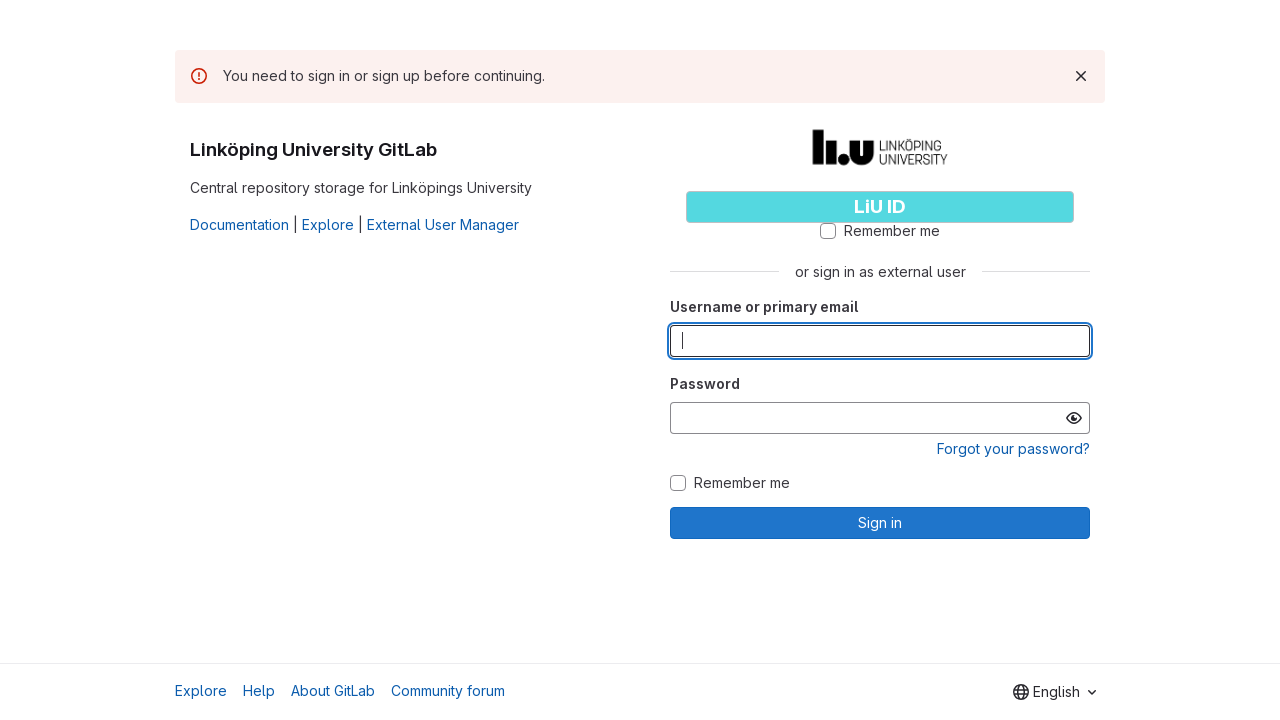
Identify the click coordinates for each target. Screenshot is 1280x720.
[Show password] (1074, 418)
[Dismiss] (1081, 76)
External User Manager (443, 224)
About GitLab (333, 690)
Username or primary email (764, 306)
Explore (328, 224)
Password (705, 383)
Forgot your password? (1013, 448)
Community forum (448, 690)
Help (259, 690)
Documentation (239, 224)
